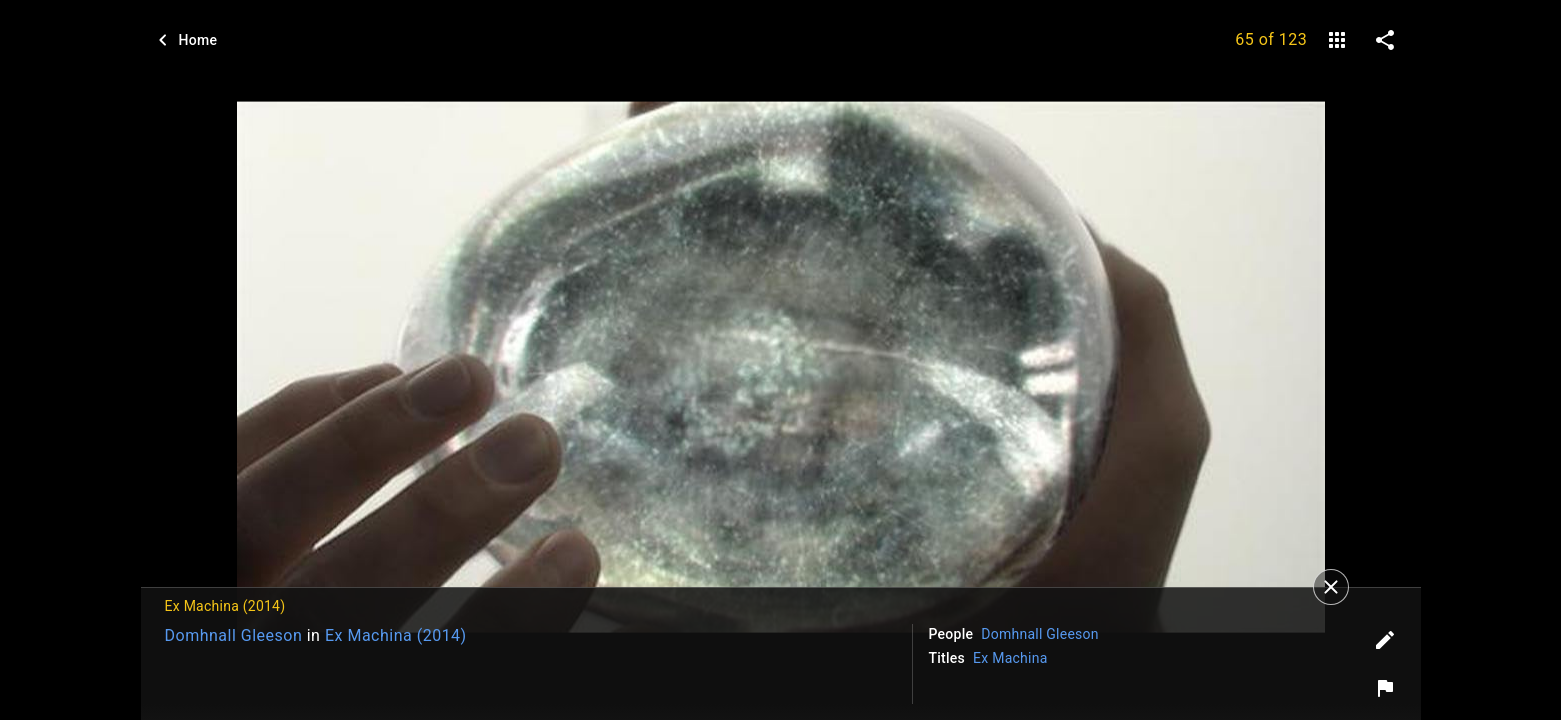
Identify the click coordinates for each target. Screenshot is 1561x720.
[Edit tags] (1385, 640)
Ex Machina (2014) (396, 635)
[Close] (1331, 587)
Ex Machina (1010, 658)
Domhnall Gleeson (234, 635)
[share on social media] (1385, 40)
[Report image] (1385, 688)
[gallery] (1337, 40)
